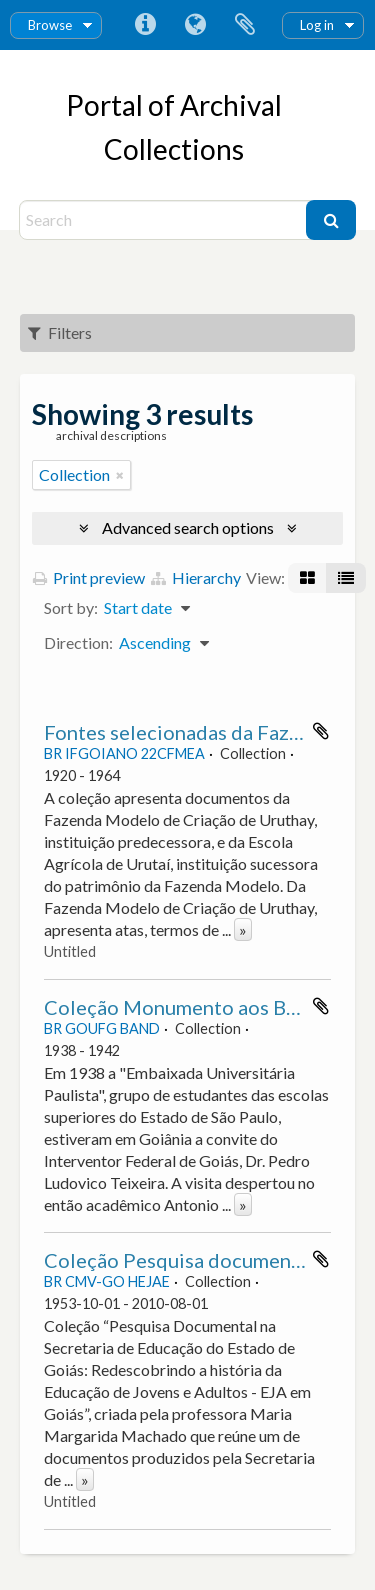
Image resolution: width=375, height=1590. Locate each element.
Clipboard (245, 25)
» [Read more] (243, 929)
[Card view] (307, 578)
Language (195, 25)
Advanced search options (188, 527)
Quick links (145, 25)
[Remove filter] (120, 475)
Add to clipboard (321, 731)
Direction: (78, 642)
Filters (60, 332)
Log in (317, 25)
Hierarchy (196, 577)
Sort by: (71, 607)
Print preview (89, 577)
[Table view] (346, 578)
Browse (50, 25)
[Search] (165, 220)
